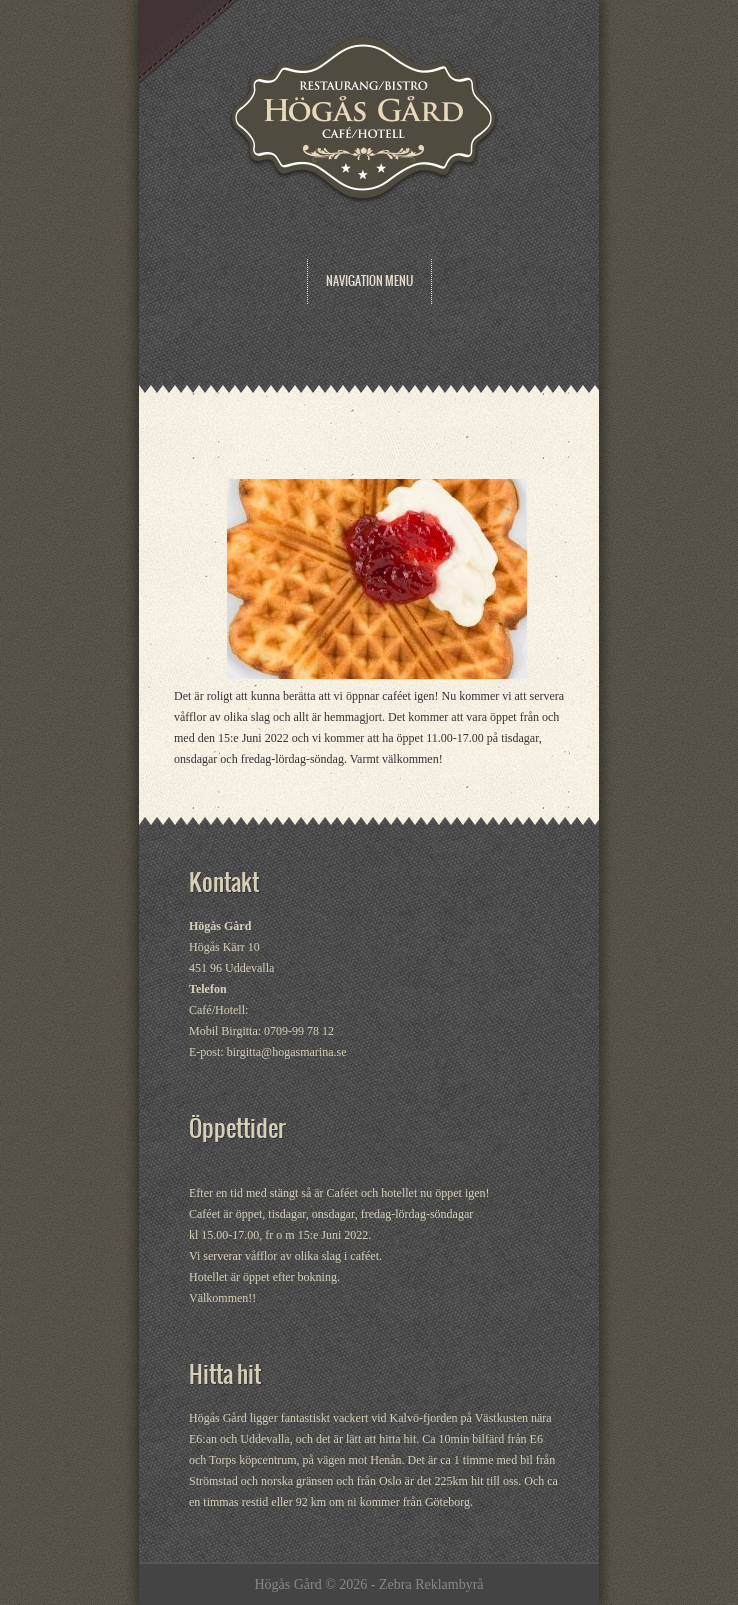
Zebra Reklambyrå (431, 1584)
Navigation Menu (369, 281)
